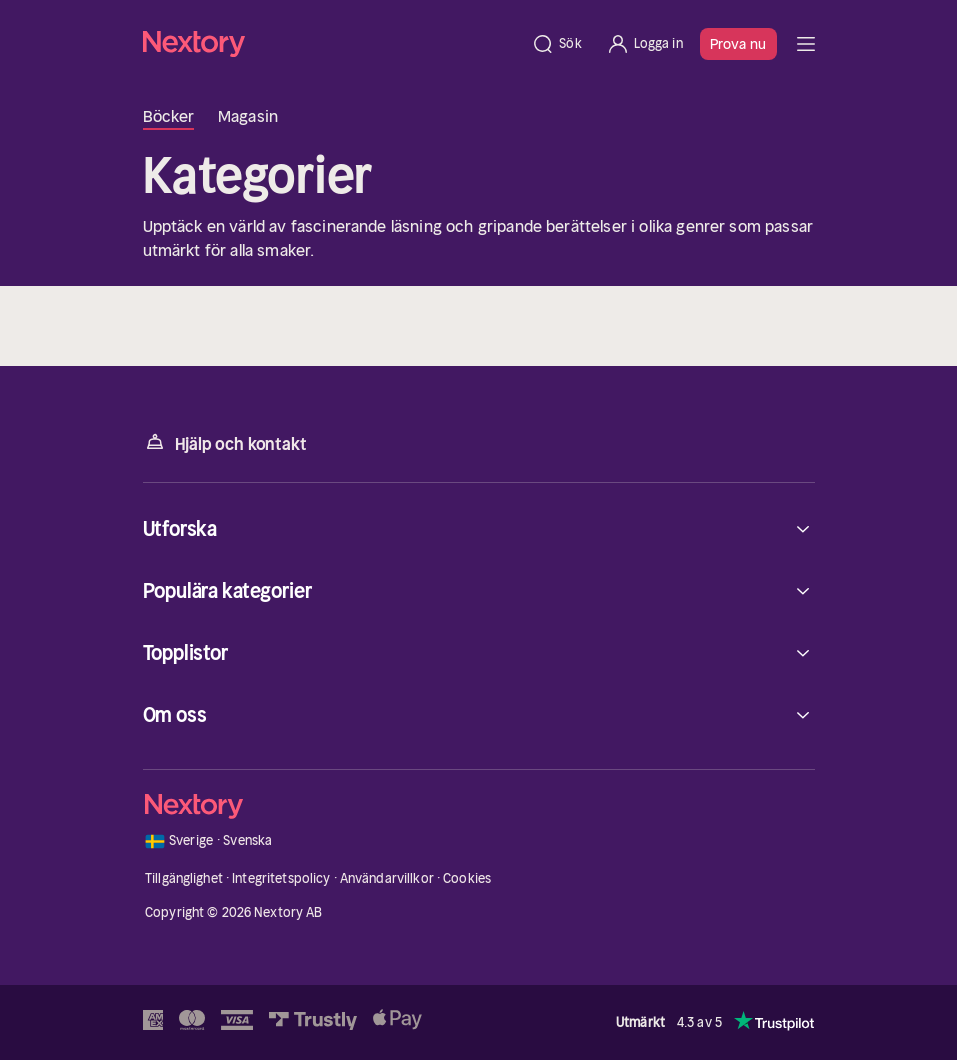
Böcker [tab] (169, 116)
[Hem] (331, 43)
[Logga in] (644, 44)
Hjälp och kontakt (225, 442)
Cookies (467, 878)
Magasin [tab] (248, 116)
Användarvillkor (387, 878)
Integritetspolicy (281, 878)
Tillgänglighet (184, 878)
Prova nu (738, 44)
